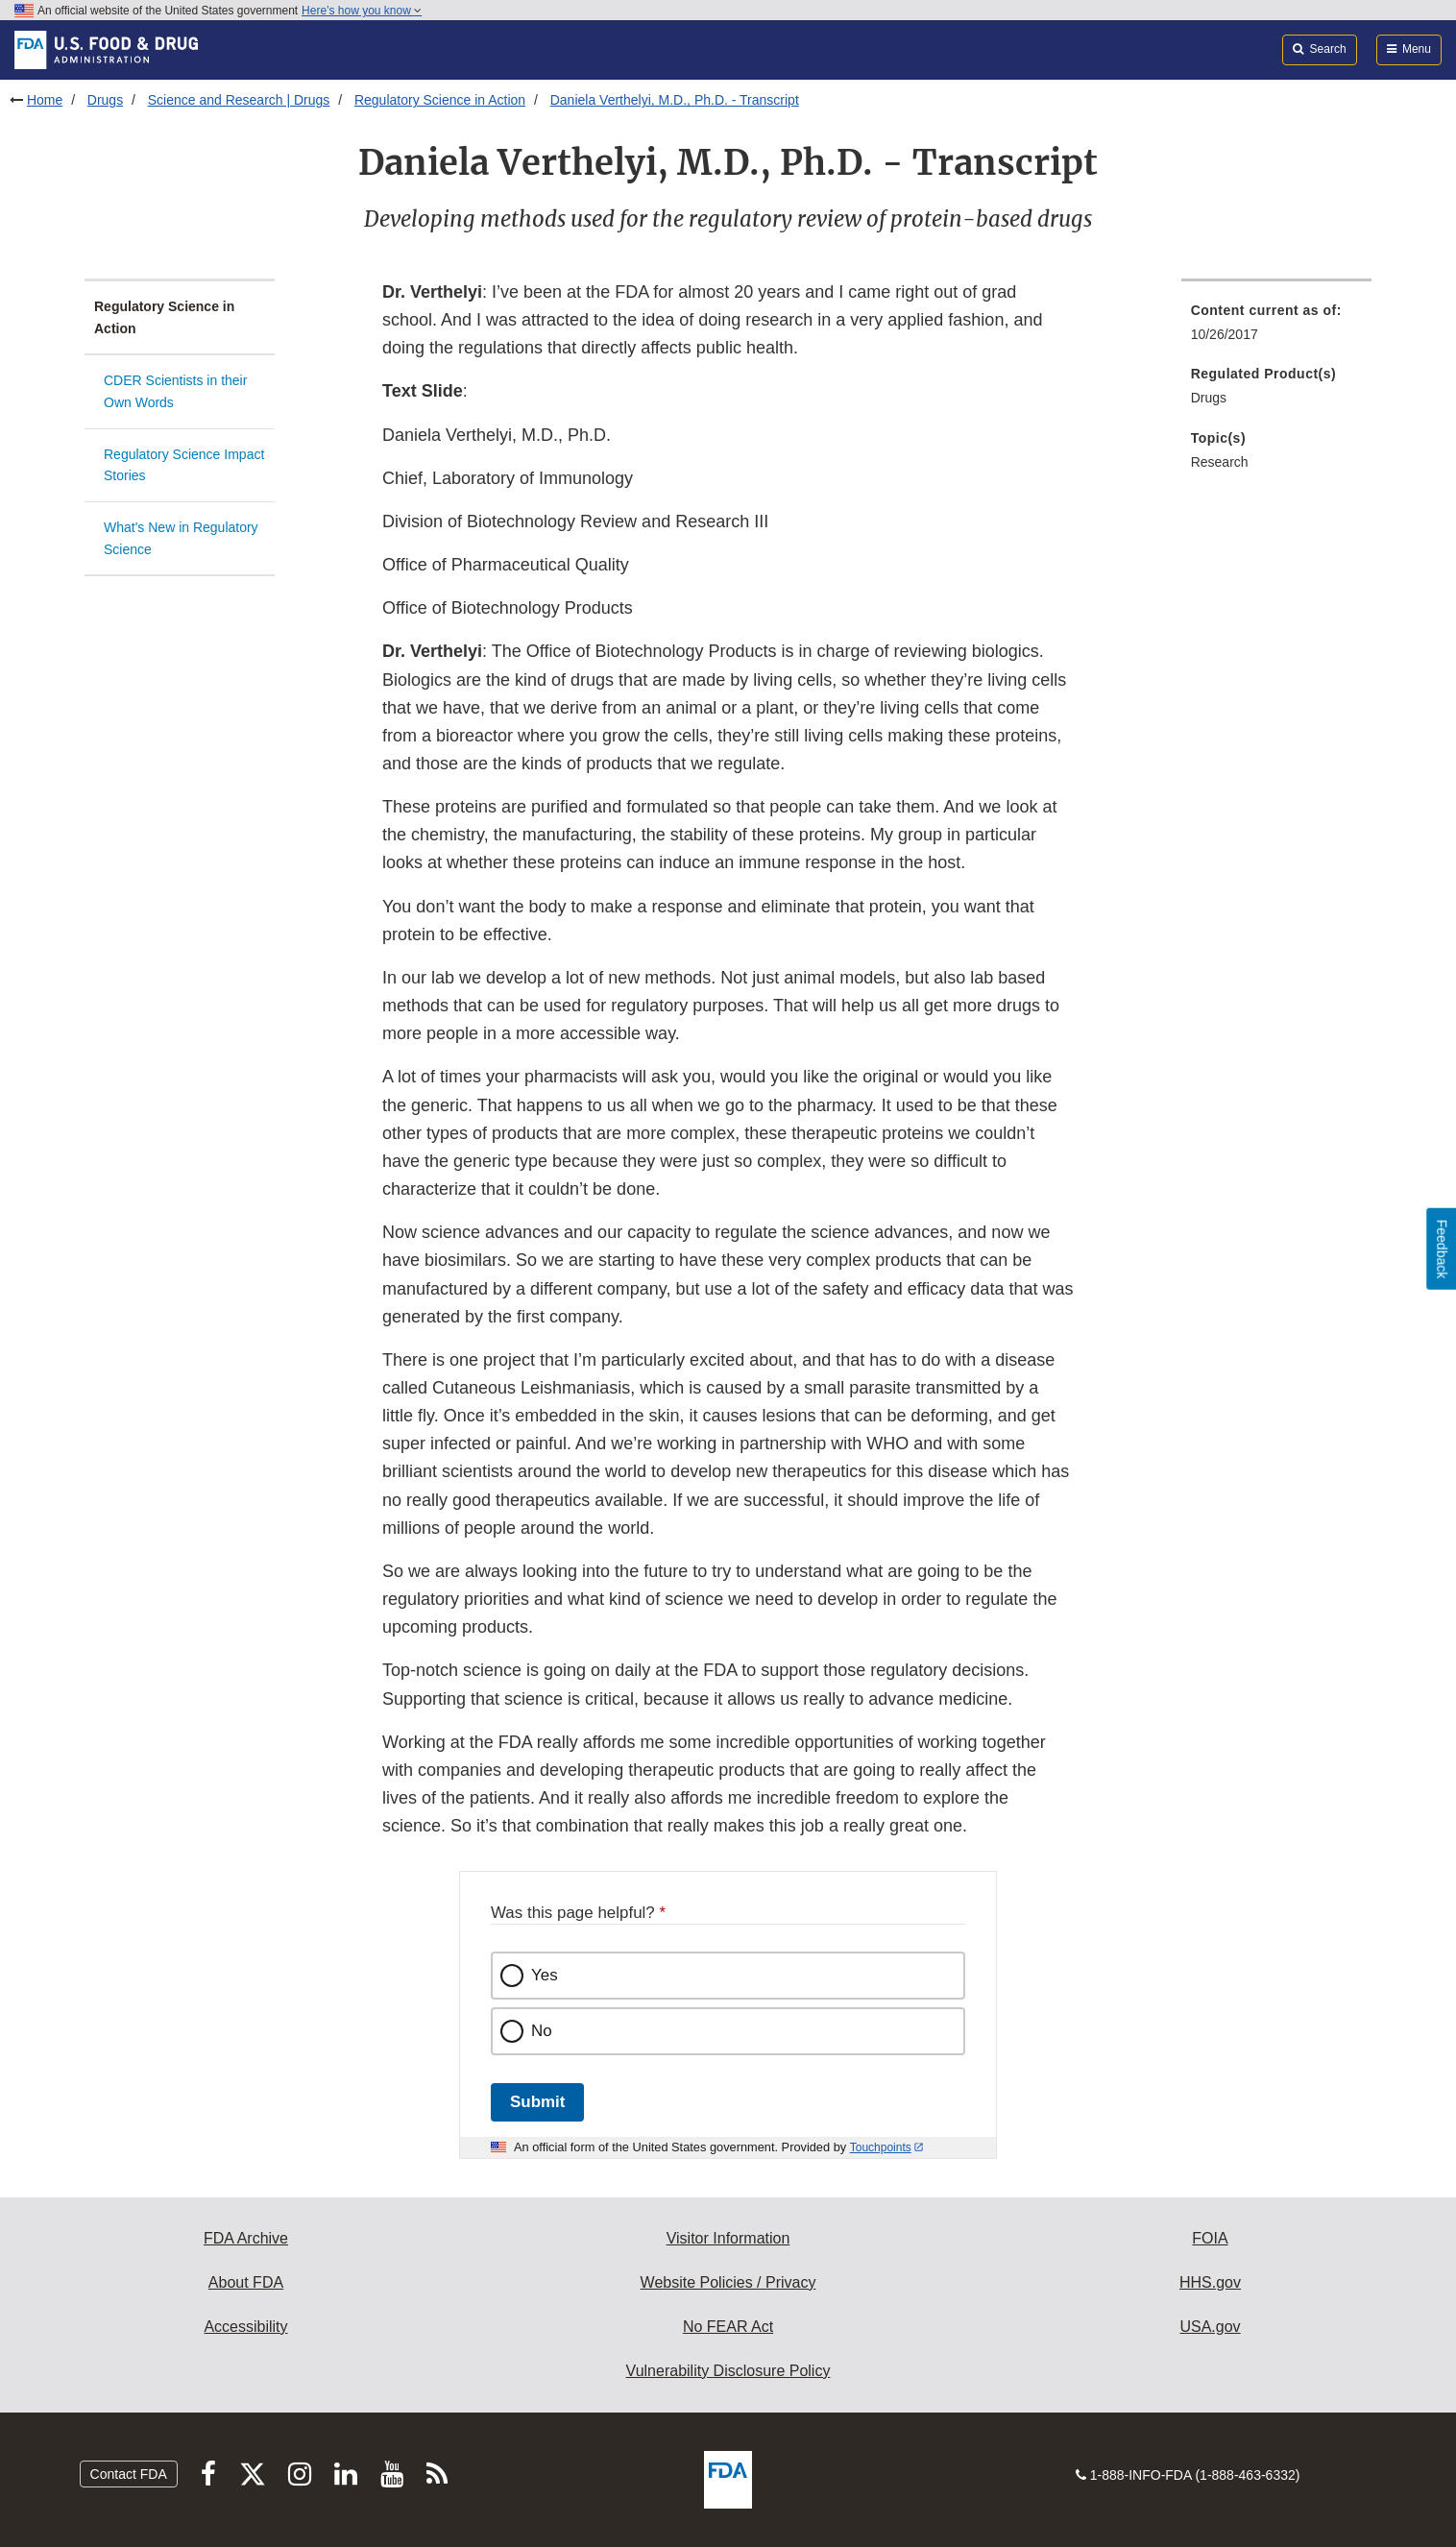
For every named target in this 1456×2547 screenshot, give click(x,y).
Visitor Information (728, 2238)
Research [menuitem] (1220, 462)
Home (44, 100)
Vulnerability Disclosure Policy (728, 2371)
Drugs (105, 100)
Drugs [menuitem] (1208, 397)
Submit (537, 2102)
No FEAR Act (728, 2326)
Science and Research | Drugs (239, 100)
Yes (544, 1975)
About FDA (245, 2282)
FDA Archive (246, 2238)
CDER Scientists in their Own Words (175, 391)
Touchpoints (880, 2147)
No (541, 2031)
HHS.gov (1210, 2282)
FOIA (1209, 2238)
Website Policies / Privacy (728, 2282)
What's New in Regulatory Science (181, 538)
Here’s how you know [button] (362, 10)
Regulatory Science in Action (439, 100)
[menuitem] (1276, 328)
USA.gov (1209, 2326)
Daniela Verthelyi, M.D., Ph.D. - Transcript (674, 100)
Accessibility (245, 2326)
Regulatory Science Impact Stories (184, 465)
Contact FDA (128, 2474)
